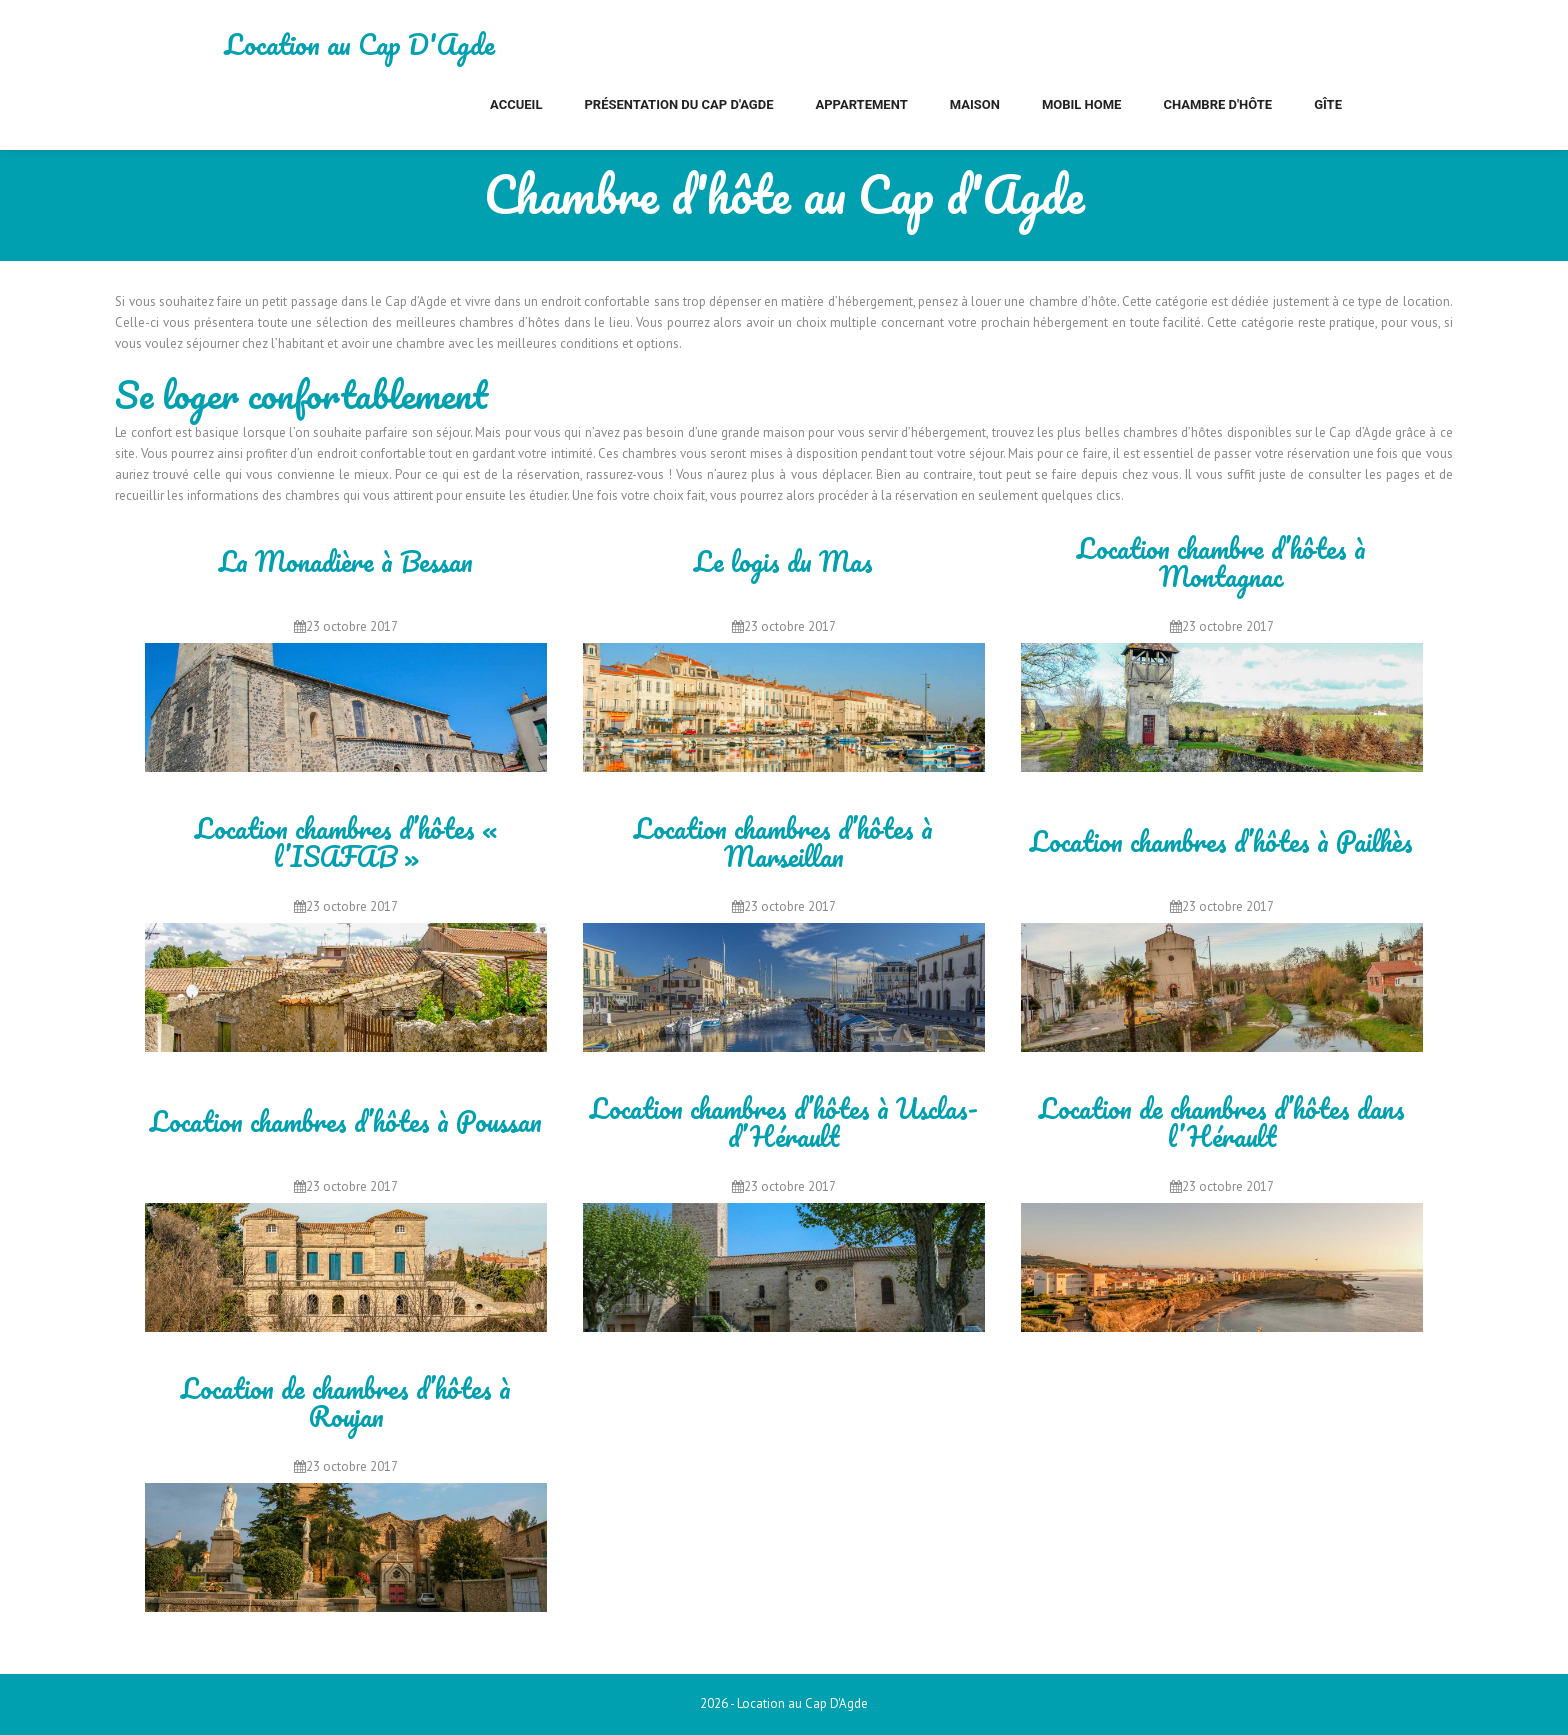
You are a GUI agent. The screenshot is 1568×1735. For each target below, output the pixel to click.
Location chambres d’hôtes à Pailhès (1221, 843)
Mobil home (1082, 104)
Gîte (1328, 104)
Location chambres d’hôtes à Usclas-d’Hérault (784, 1122)
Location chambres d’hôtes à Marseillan (783, 842)
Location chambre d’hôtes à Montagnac (1221, 562)
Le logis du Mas (783, 563)
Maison (975, 104)
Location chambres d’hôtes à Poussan (346, 1123)
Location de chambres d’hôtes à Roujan (346, 1402)
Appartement (861, 104)
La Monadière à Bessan (346, 563)
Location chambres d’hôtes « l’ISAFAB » (346, 842)
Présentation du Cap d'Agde (678, 104)
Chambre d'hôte (1217, 104)
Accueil (516, 104)
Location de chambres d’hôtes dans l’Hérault (1222, 1122)
